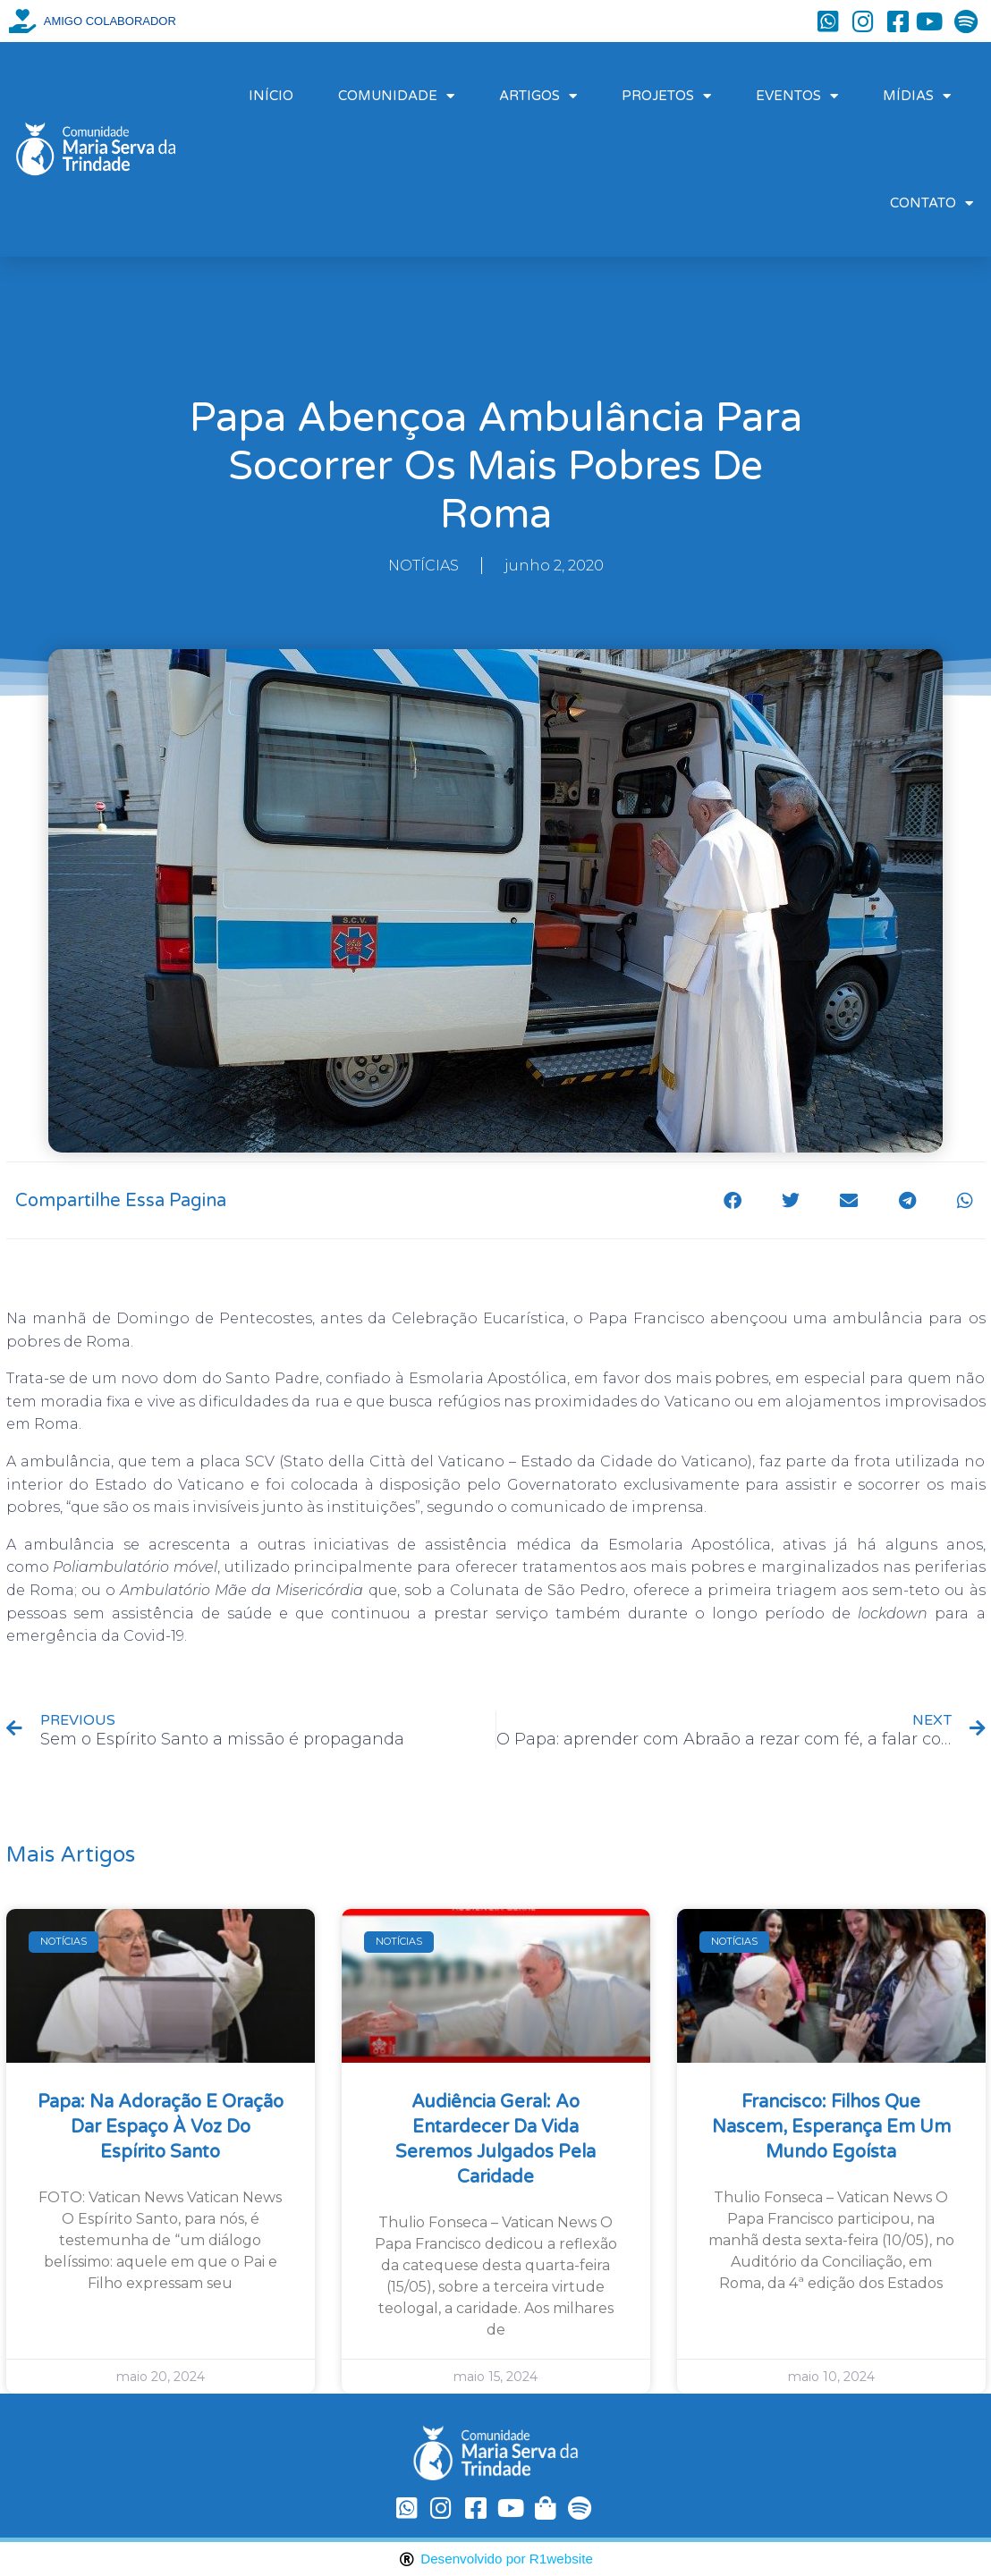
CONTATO (931, 203)
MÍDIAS (917, 96)
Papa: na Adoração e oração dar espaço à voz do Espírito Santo (161, 2127)
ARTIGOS (538, 96)
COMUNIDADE (396, 96)
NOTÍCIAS (423, 565)
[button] (733, 1200)
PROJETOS (666, 96)
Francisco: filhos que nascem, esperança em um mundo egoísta (831, 2127)
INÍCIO (271, 96)
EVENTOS (797, 96)
